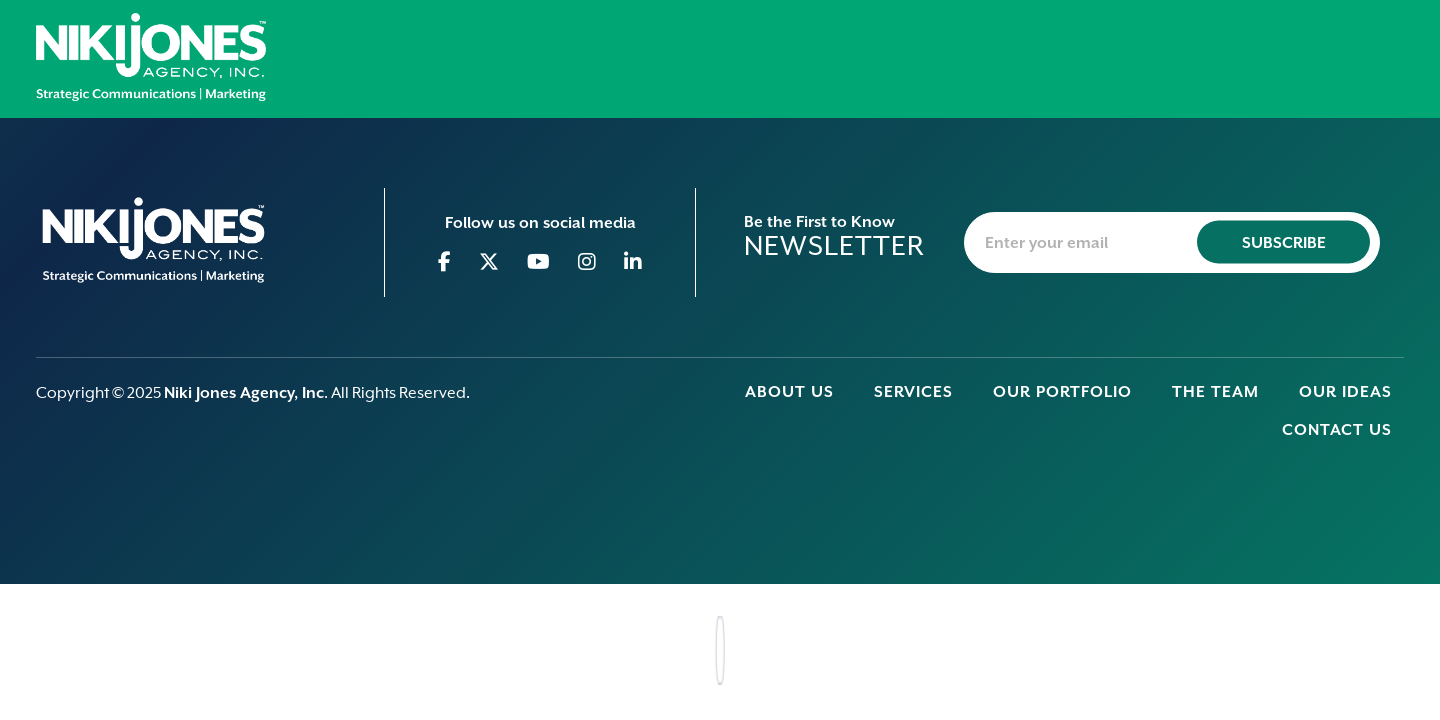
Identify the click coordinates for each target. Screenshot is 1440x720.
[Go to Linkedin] (633, 262)
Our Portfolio (1062, 392)
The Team (1215, 392)
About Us (789, 392)
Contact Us (1337, 430)
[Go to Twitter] (489, 262)
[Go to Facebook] (445, 262)
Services (913, 392)
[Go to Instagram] (587, 262)
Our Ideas (1345, 392)
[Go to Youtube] (539, 262)
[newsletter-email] (1172, 242)
